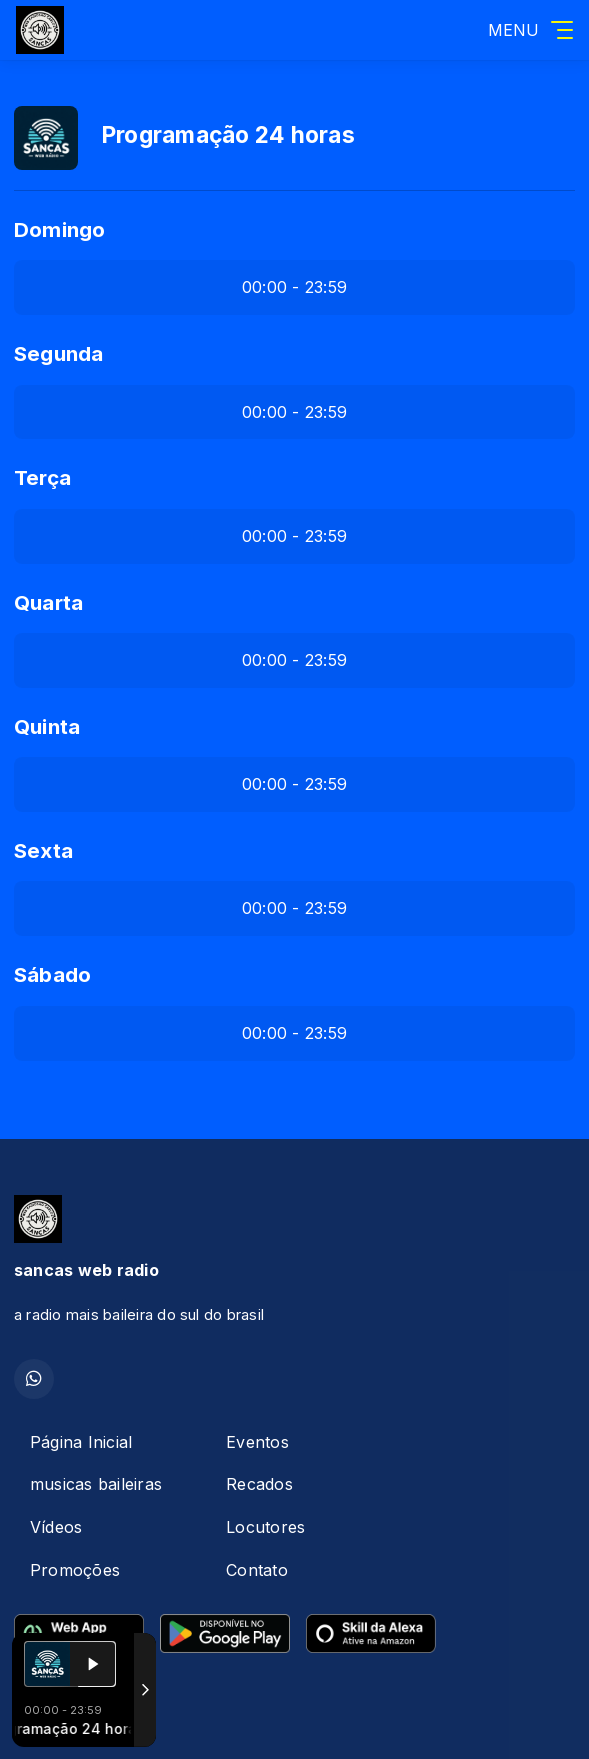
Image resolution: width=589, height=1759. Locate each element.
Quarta (48, 602)
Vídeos (56, 1527)
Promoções (75, 1570)
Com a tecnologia (84, 1722)
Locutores (265, 1527)
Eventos (257, 1442)
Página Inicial (81, 1442)
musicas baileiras (96, 1484)
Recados (259, 1484)
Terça (42, 477)
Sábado (52, 974)
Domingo (60, 229)
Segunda (59, 353)
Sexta (43, 850)
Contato (257, 1570)
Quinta (47, 726)
